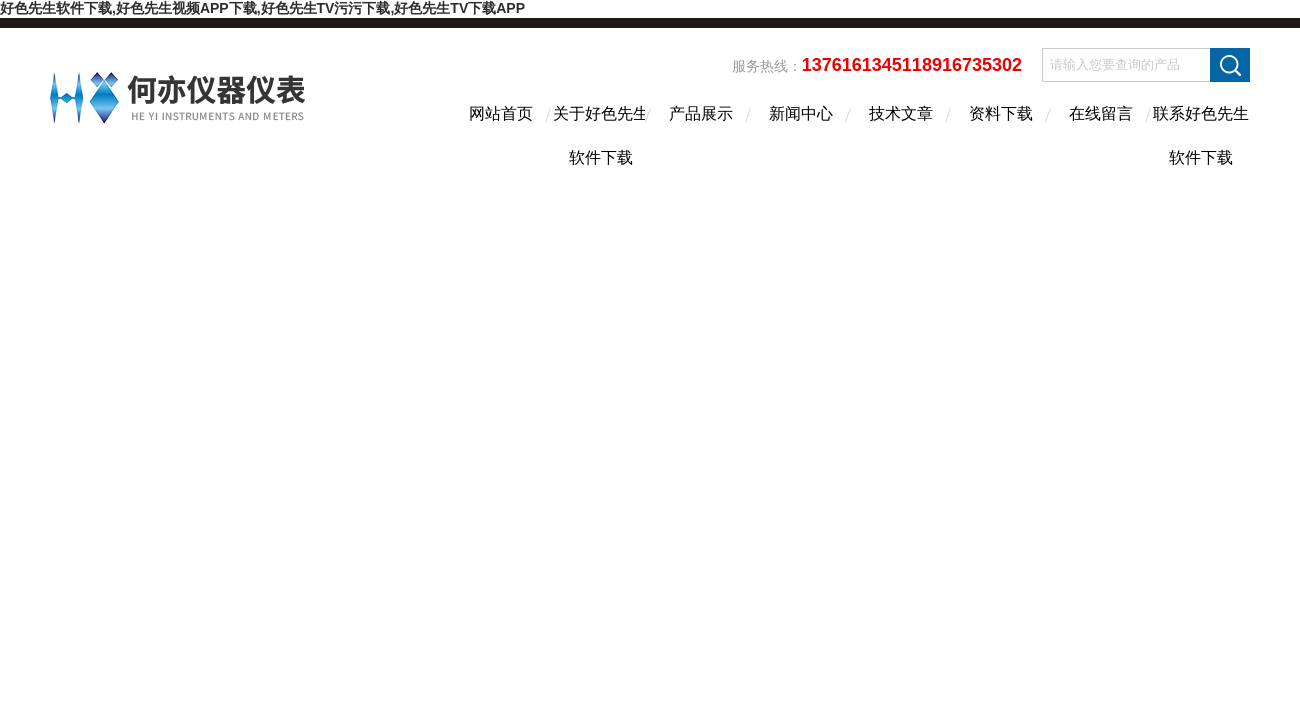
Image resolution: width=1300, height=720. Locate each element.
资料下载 (1001, 113)
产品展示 (701, 113)
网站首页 (501, 113)
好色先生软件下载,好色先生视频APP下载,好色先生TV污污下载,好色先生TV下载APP (262, 8)
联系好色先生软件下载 (1201, 131)
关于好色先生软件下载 (601, 131)
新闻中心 (801, 113)
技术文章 (901, 113)
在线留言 (1101, 113)
